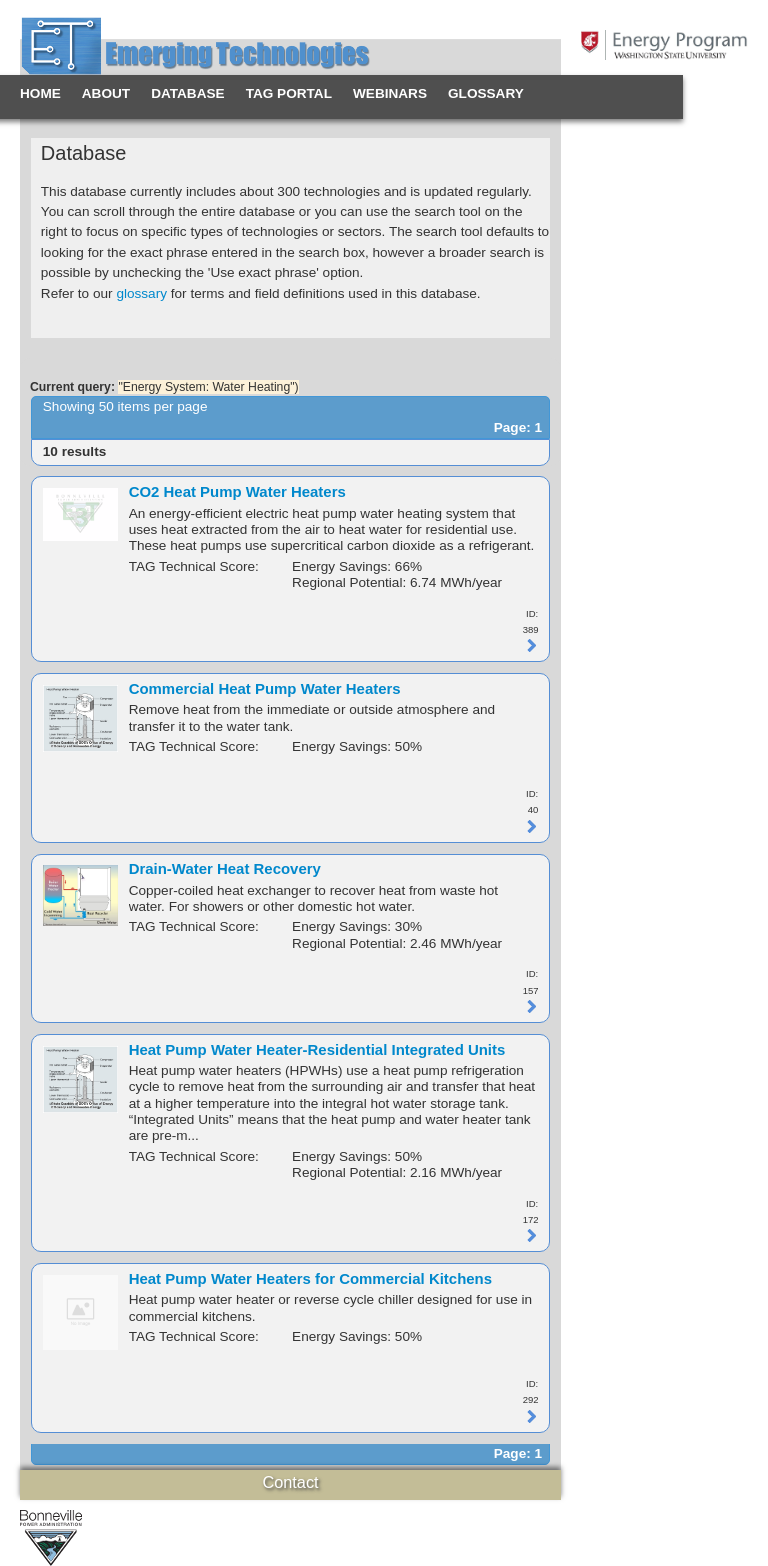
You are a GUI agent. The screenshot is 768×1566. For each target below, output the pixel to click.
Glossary (486, 93)
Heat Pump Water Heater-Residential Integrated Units (317, 1049)
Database (188, 93)
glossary (141, 293)
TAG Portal (289, 93)
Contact (290, 1482)
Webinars (390, 93)
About (106, 93)
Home (40, 93)
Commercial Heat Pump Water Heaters (265, 688)
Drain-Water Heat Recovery (225, 868)
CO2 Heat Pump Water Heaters (237, 491)
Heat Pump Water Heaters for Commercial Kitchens (310, 1278)
